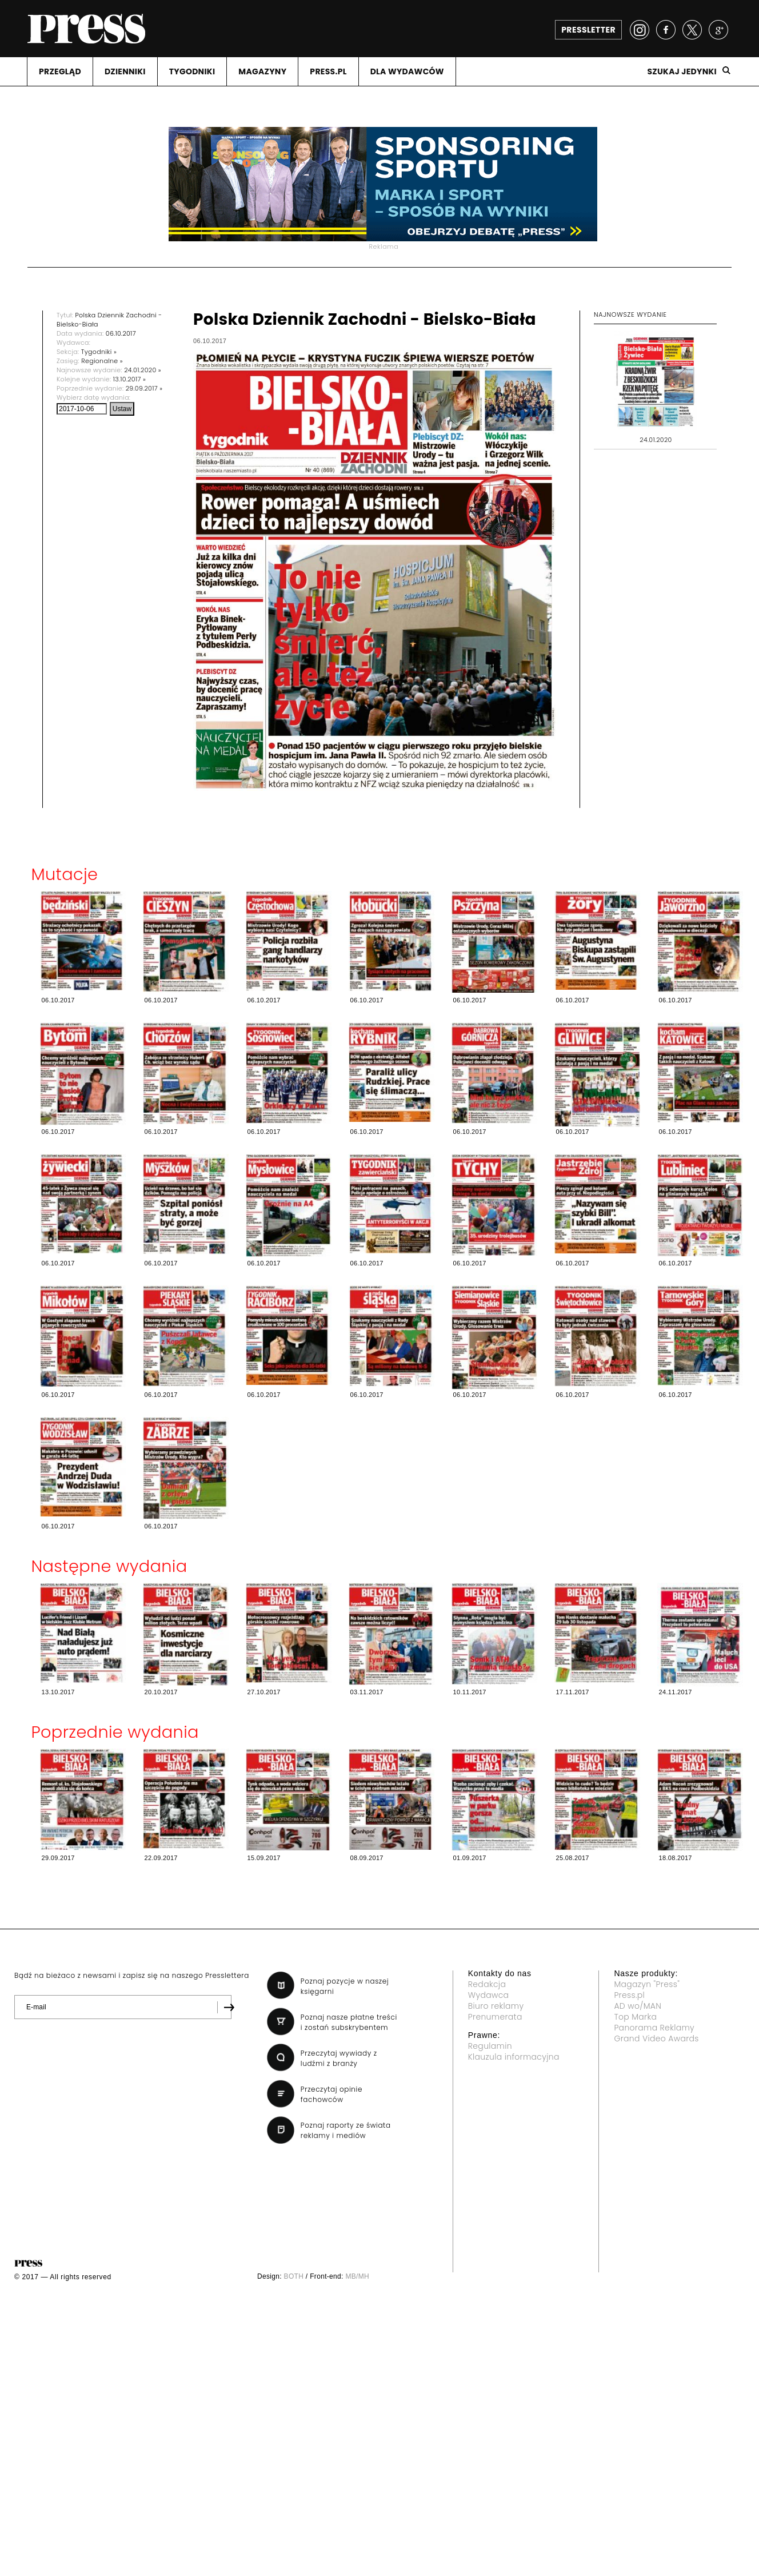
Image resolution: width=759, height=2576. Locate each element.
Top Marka (635, 2016)
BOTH (294, 2276)
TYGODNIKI (192, 71)
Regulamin (490, 2046)
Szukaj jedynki (682, 71)
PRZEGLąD (60, 71)
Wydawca (488, 1995)
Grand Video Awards (656, 2038)
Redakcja (487, 1984)
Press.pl (629, 1995)
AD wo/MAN (637, 2006)
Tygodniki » (99, 351)
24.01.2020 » (142, 370)
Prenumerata (495, 2016)
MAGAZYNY (262, 71)
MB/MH (357, 2276)
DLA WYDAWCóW (407, 71)
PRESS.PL (328, 71)
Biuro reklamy (496, 2006)
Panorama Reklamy (654, 2027)
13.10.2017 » (129, 379)
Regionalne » (102, 360)
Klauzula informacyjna (514, 2057)
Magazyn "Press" (647, 1984)
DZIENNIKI (125, 71)
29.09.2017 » (144, 388)
